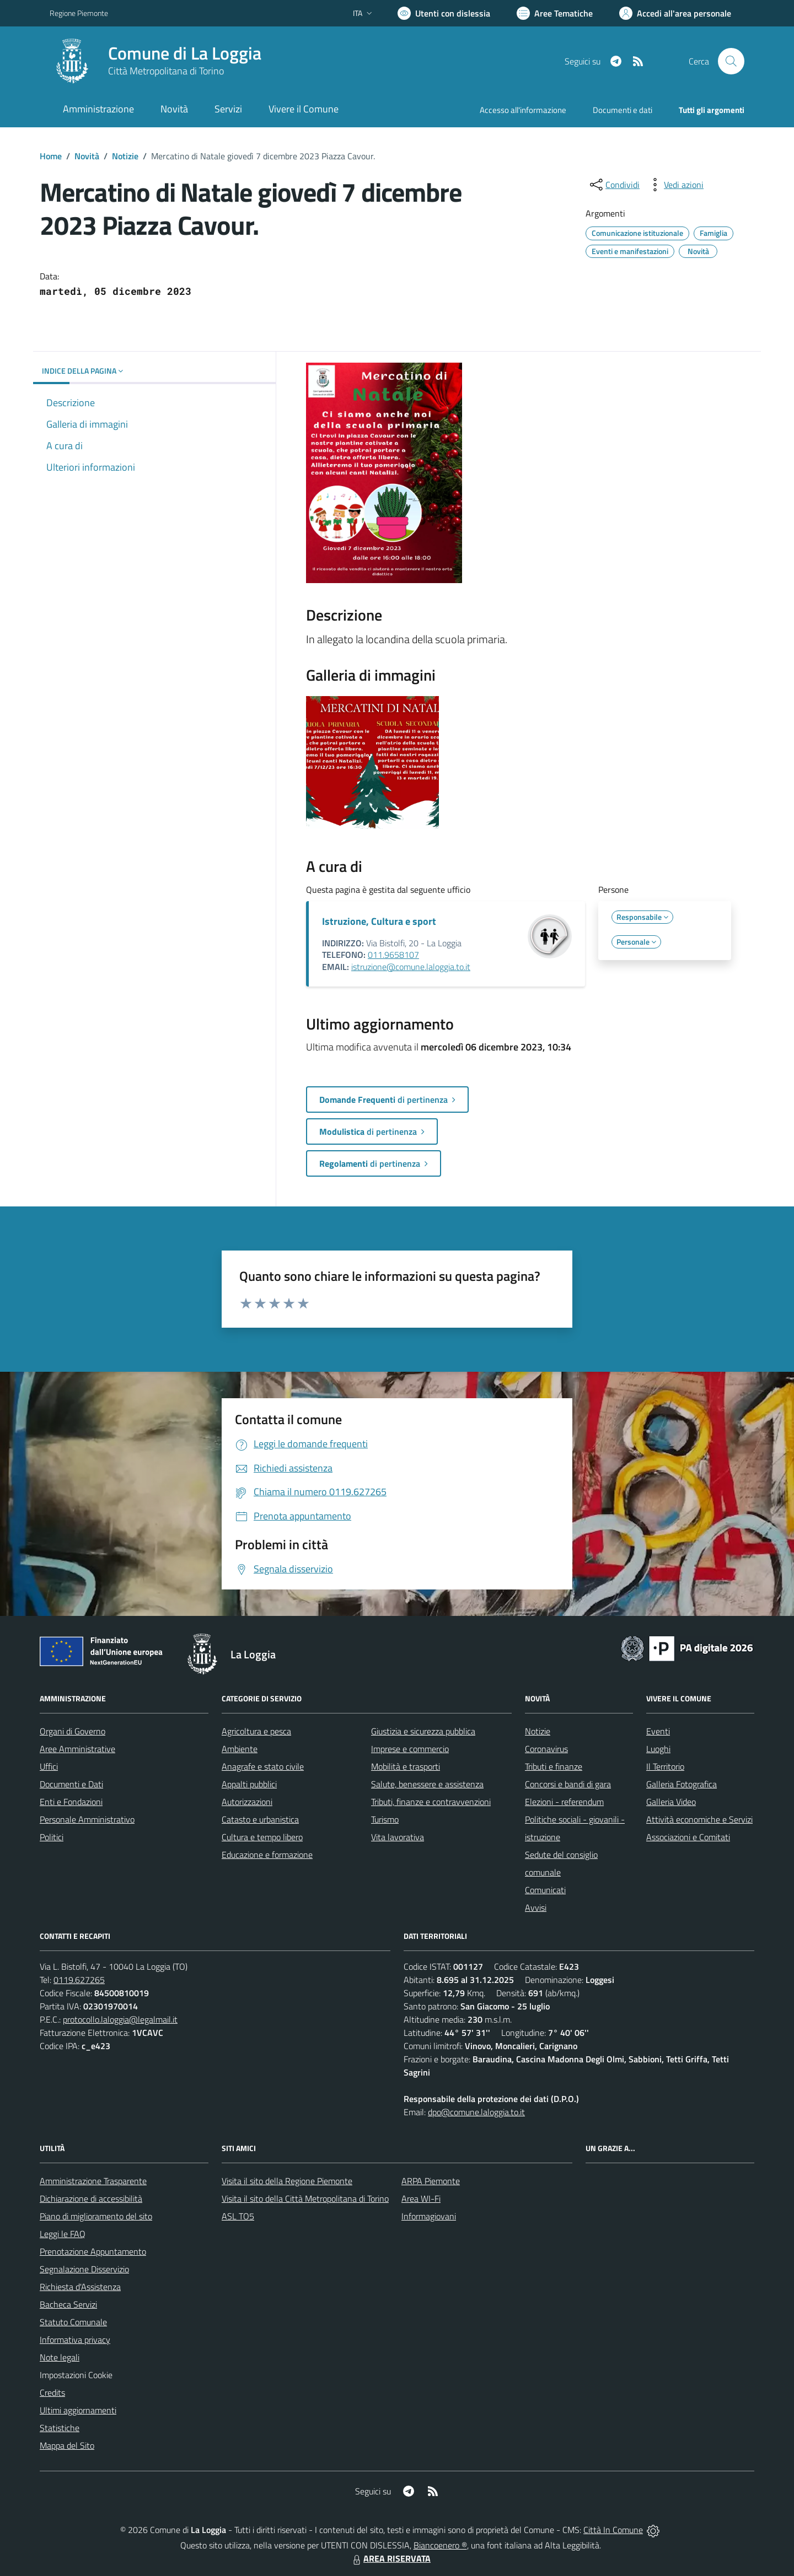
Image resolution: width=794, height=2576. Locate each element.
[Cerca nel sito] (731, 61)
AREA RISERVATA (390, 2558)
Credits (52, 2392)
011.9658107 (393, 954)
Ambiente (239, 1748)
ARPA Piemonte (430, 2180)
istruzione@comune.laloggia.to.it (410, 966)
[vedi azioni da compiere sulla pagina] (675, 184)
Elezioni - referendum (564, 1801)
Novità (86, 156)
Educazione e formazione (267, 1854)
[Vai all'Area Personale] (675, 13)
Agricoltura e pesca (256, 1731)
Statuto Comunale (73, 2322)
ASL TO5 (238, 2216)
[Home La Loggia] (155, 61)
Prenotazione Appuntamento (93, 2251)
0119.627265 (79, 1979)
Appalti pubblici (249, 1784)
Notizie (125, 156)
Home (51, 156)
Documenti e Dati (71, 1784)
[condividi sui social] (614, 184)
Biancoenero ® (440, 2545)
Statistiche (59, 2427)
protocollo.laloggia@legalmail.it (120, 2019)
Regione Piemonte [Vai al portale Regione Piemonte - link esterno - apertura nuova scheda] (79, 13)
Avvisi (535, 1907)
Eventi (658, 1731)
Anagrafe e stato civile (263, 1766)
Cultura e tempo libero (262, 1837)
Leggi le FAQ (62, 2233)
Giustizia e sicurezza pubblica (423, 1731)
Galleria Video (671, 1801)
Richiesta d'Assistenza (80, 2286)
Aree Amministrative (77, 1748)
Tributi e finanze (553, 1766)
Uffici (49, 1766)
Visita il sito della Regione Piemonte (287, 2180)
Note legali (59, 2357)
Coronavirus (546, 1748)
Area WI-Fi (421, 2198)
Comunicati (545, 1889)
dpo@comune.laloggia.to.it (476, 2112)
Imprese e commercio (410, 1748)
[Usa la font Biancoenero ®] (443, 13)
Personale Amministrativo (87, 1819)
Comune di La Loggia (184, 53)
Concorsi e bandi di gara (568, 1784)
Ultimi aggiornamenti (78, 2410)
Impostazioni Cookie (76, 2374)
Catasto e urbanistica (260, 1819)
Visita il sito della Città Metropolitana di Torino (305, 2198)
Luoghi (658, 1748)
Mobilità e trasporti (405, 1766)
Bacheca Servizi (68, 2304)
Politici (51, 1837)
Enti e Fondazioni (71, 1801)
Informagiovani (428, 2216)
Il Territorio (665, 1766)
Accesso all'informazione (523, 110)
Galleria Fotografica (681, 1784)
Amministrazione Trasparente (93, 2180)
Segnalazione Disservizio (84, 2269)
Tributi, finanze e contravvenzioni (431, 1801)
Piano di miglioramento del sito (96, 2216)
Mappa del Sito (67, 2445)
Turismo (385, 1819)
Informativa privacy (75, 2339)
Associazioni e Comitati (688, 1837)
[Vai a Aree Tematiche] (554, 13)
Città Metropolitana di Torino (166, 70)
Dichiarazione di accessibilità (91, 2198)
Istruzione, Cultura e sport (379, 921)
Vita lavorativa (397, 1837)
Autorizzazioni (247, 1801)
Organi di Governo (72, 1731)
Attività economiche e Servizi (699, 1819)
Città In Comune (613, 2529)
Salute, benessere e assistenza (427, 1784)
